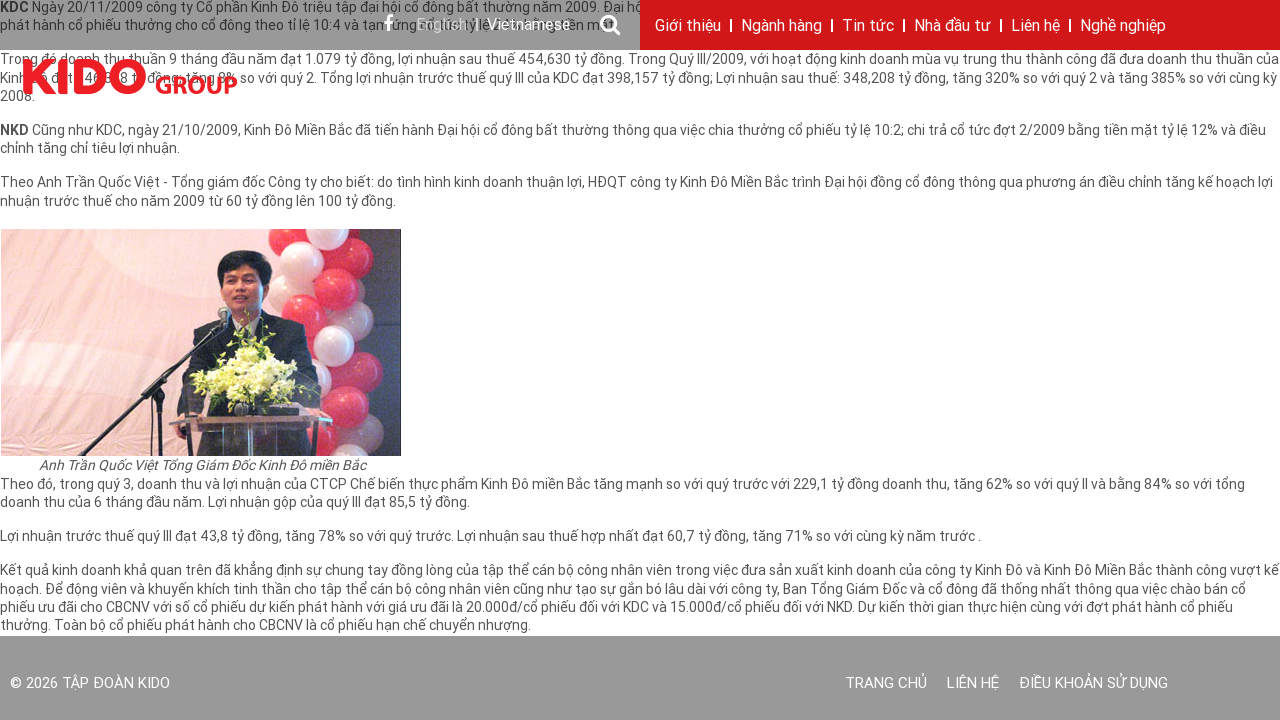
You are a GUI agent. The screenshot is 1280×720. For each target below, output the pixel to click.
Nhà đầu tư (952, 27)
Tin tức (868, 27)
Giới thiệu (688, 27)
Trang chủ (886, 684)
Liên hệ (1035, 27)
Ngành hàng (781, 27)
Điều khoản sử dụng (1093, 684)
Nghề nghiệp (1123, 27)
